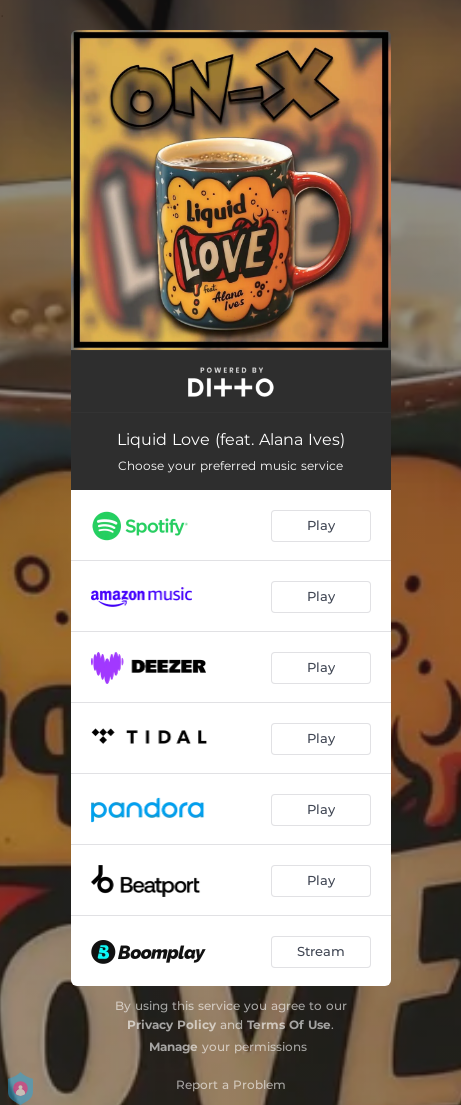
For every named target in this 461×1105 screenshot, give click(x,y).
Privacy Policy (171, 1024)
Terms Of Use (289, 1024)
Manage (173, 1046)
